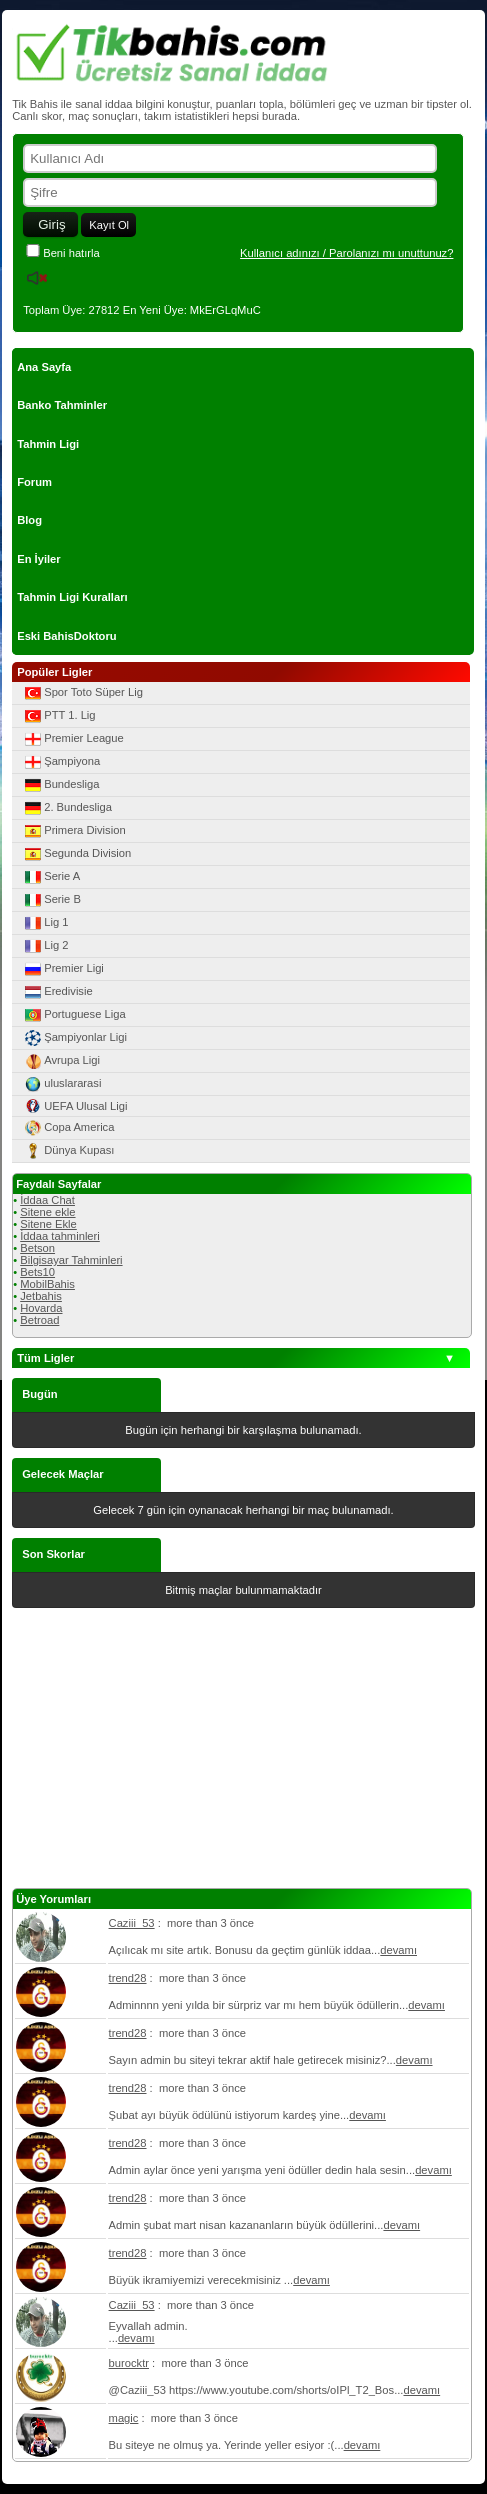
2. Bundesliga (67, 808)
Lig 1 (45, 923)
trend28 (128, 1978)
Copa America (68, 1128)
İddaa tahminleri (60, 1236)
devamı (398, 1950)
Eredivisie (57, 992)
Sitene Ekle (48, 1224)
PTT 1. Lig (58, 716)
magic (124, 2418)
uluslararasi (61, 1084)
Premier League (73, 739)
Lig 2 (45, 946)
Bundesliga (60, 785)
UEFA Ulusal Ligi (74, 1106)
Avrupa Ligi (61, 1061)
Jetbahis (41, 1296)
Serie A (51, 877)
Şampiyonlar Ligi (74, 1038)
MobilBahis (47, 1284)
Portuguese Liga (73, 1015)
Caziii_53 (132, 1923)
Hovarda (41, 1308)
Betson (37, 1248)
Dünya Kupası (68, 1151)
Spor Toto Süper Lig (82, 693)
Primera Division (73, 831)
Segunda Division (76, 854)
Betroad (39, 1320)
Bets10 (37, 1272)
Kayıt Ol (109, 225)
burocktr (129, 2363)
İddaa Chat (47, 1200)
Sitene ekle (47, 1212)
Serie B (51, 900)
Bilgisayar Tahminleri (71, 1260)
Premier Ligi (63, 969)
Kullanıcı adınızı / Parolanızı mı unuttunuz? (346, 253)
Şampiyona (61, 762)
